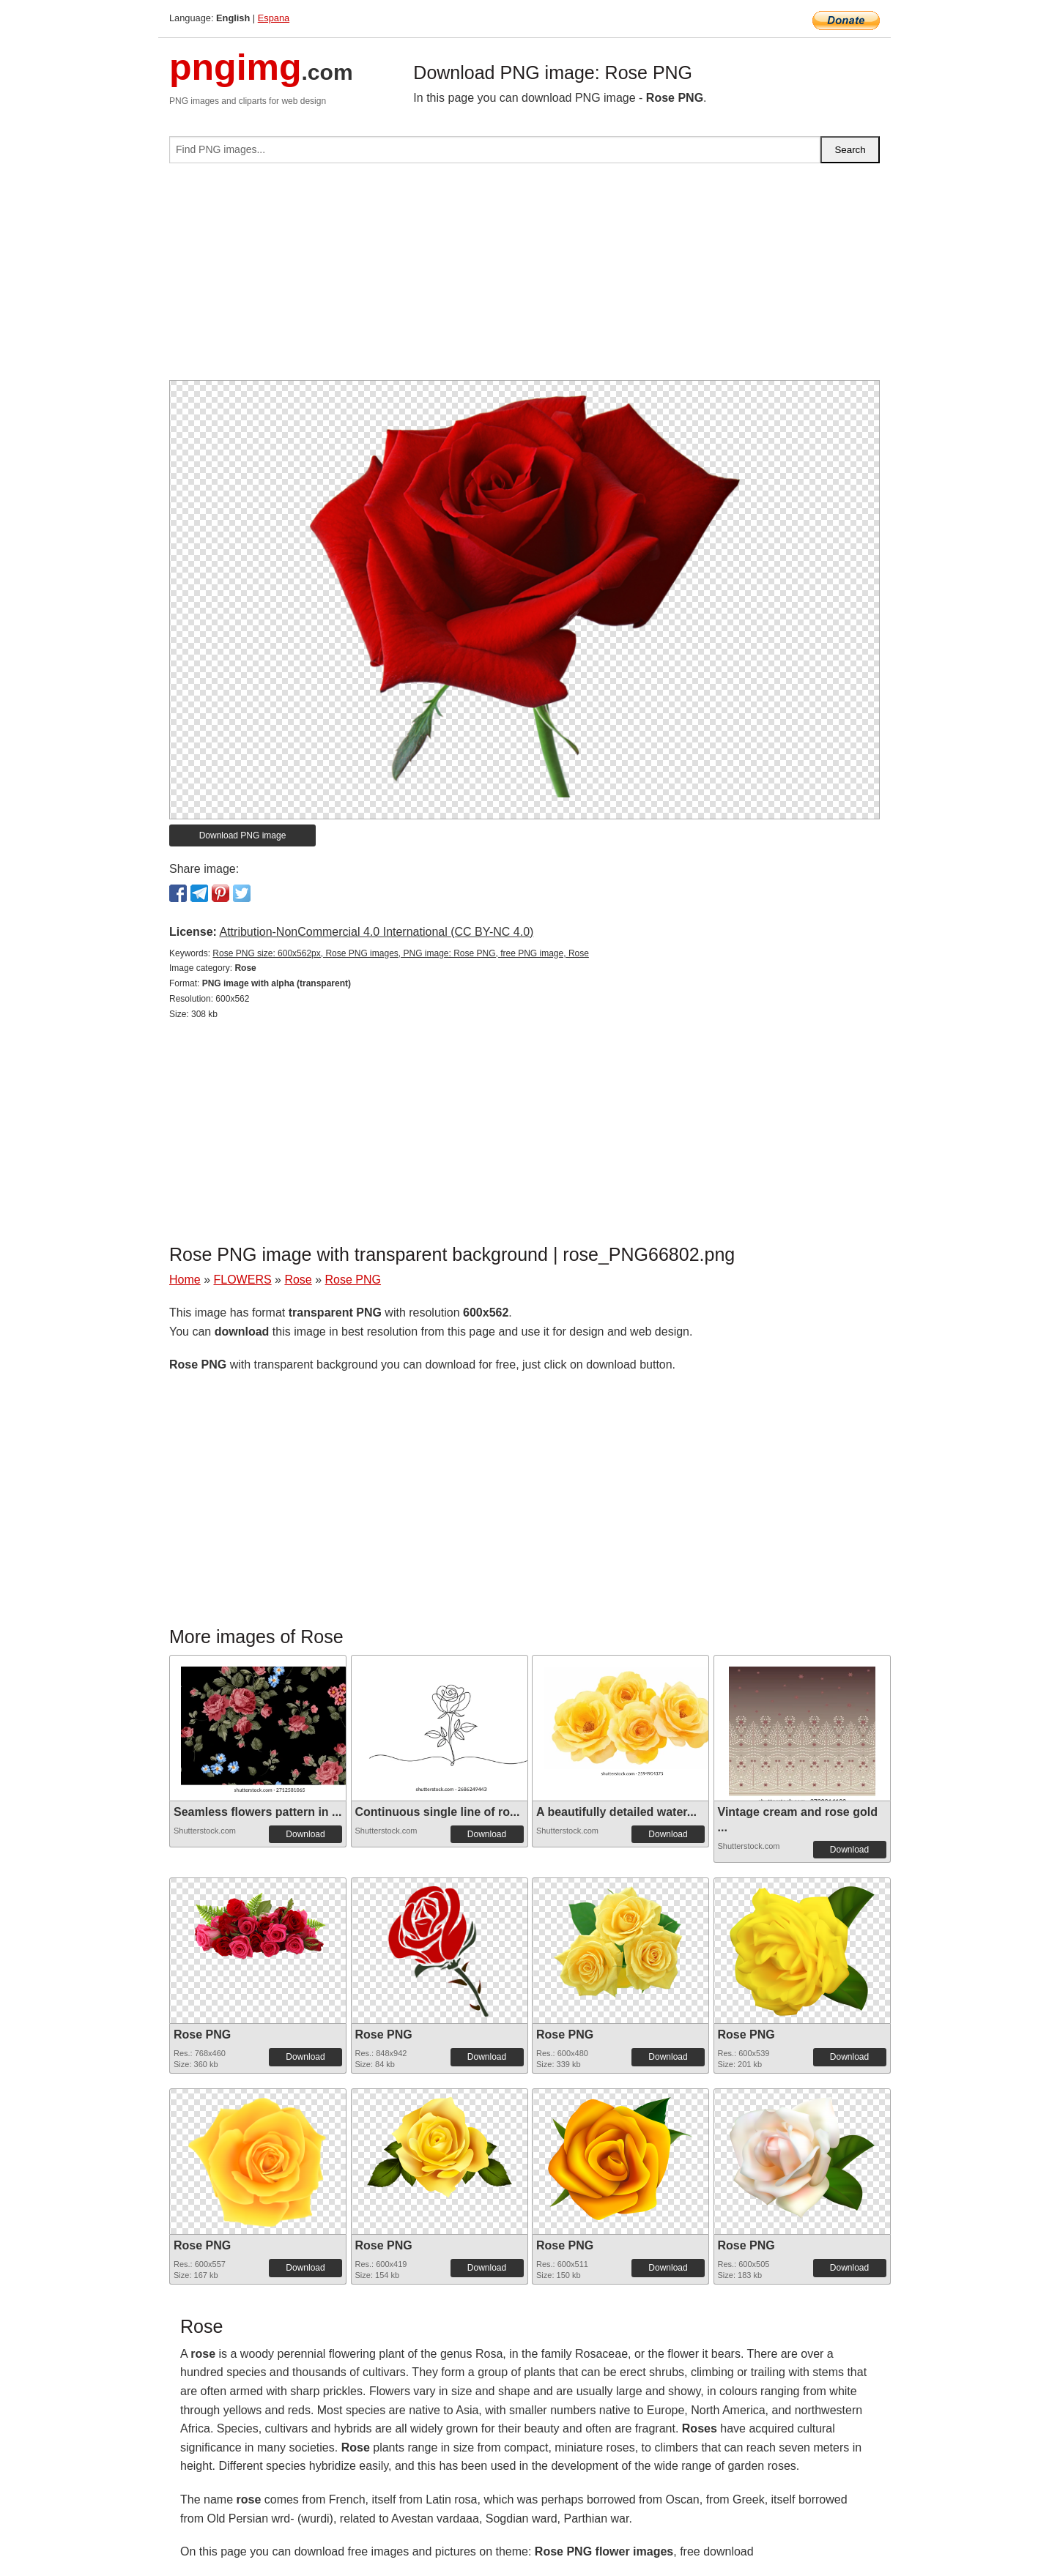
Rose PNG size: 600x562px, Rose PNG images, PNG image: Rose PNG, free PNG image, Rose (400, 953)
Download (305, 1834)
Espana (273, 17)
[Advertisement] (524, 277)
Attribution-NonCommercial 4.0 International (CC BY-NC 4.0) (376, 932)
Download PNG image (242, 835)
